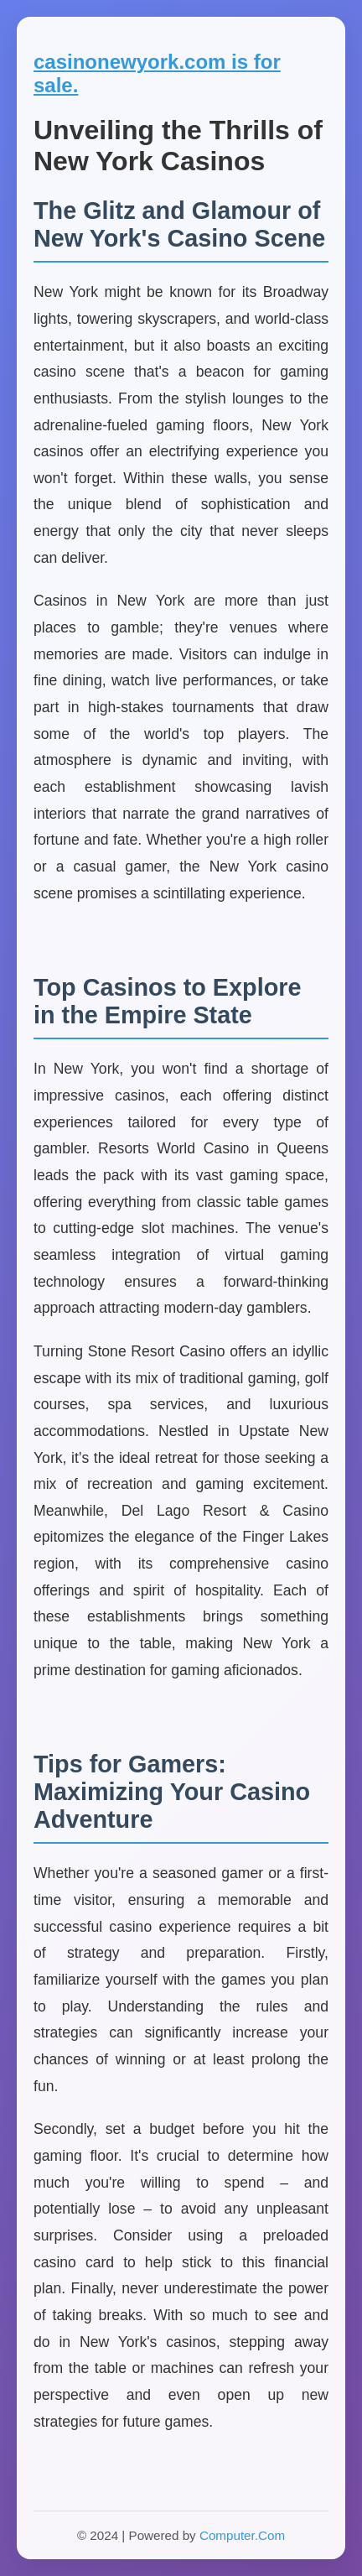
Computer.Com (242, 2535)
